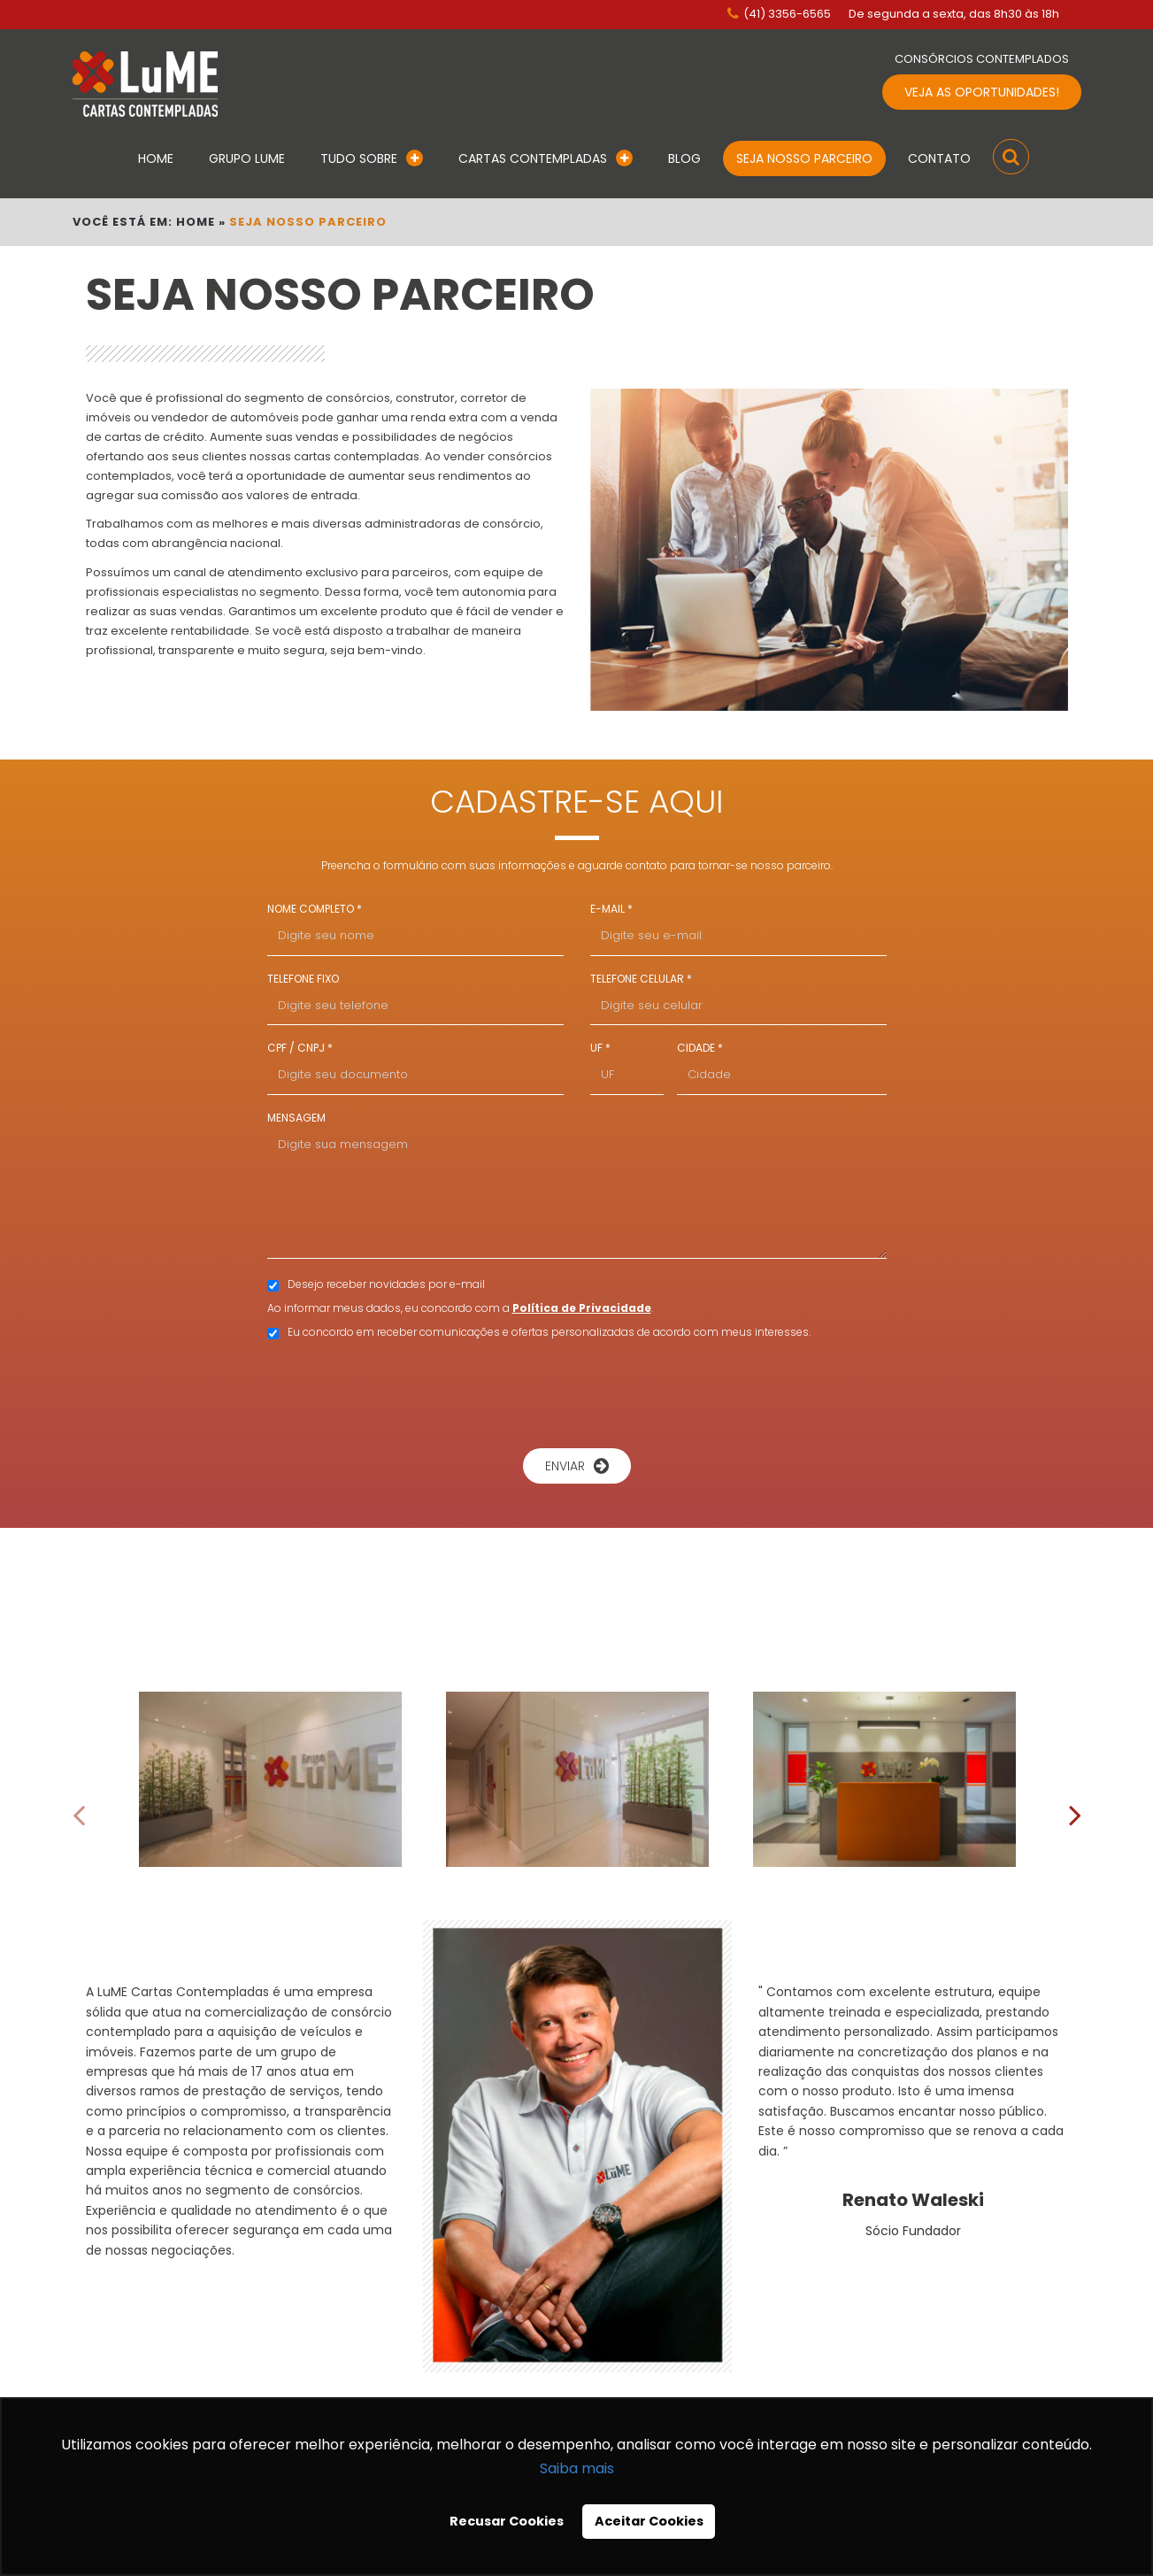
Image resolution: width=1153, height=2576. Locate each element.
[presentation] (576, 1391)
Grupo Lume (247, 158)
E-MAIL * (611, 908)
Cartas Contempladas (545, 158)
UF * (600, 1047)
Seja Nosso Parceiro (804, 158)
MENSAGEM (296, 1117)
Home (155, 158)
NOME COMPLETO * (314, 908)
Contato (939, 158)
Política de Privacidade (581, 1307)
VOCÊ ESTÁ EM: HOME (144, 221)
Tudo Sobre (371, 158)
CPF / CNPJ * (300, 1047)
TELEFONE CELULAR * (641, 978)
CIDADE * (700, 1047)
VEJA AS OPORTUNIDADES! (981, 92)
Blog (684, 158)
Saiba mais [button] (577, 2468)
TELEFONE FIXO (303, 978)
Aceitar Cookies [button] (649, 2521)
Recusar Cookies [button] (507, 2521)
